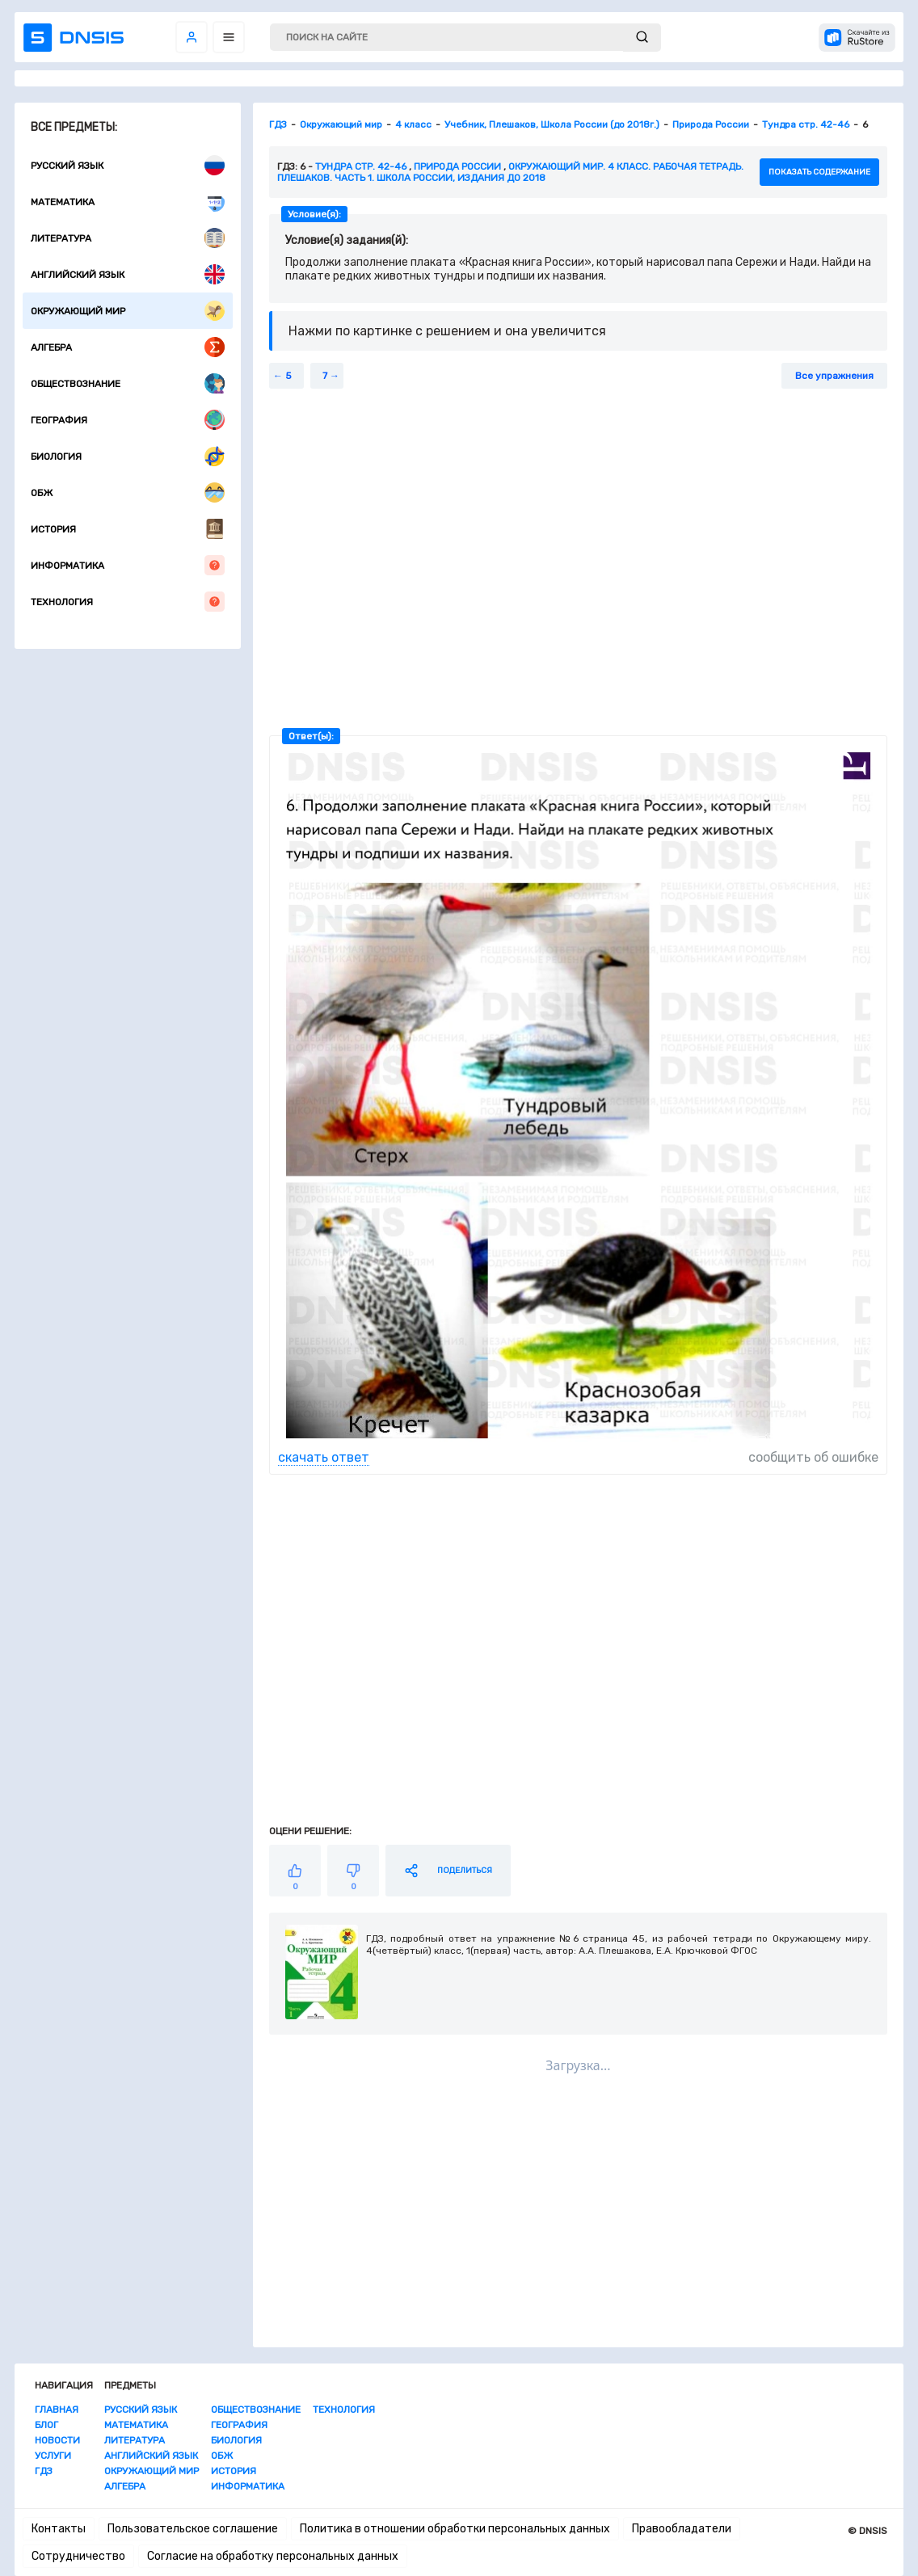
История (128, 529)
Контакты (59, 2529)
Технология (128, 601)
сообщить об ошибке (813, 1457)
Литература (128, 238)
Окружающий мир (128, 311)
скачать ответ (323, 1457)
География (128, 420)
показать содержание (819, 172)
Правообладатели (681, 2529)
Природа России (457, 166)
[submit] (642, 37)
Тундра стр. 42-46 (360, 166)
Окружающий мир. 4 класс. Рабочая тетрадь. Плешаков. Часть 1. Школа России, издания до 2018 (510, 172)
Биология (128, 456)
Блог (46, 2425)
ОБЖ (128, 492)
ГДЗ (44, 2471)
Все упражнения (834, 375)
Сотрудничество (78, 2556)
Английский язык (128, 274)
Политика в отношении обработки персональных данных (455, 2529)
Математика (128, 202)
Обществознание (128, 383)
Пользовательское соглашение (192, 2529)
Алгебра (128, 347)
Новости (57, 2440)
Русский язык (128, 165)
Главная (56, 2409)
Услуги (53, 2455)
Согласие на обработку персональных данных (272, 2556)
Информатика (128, 565)
